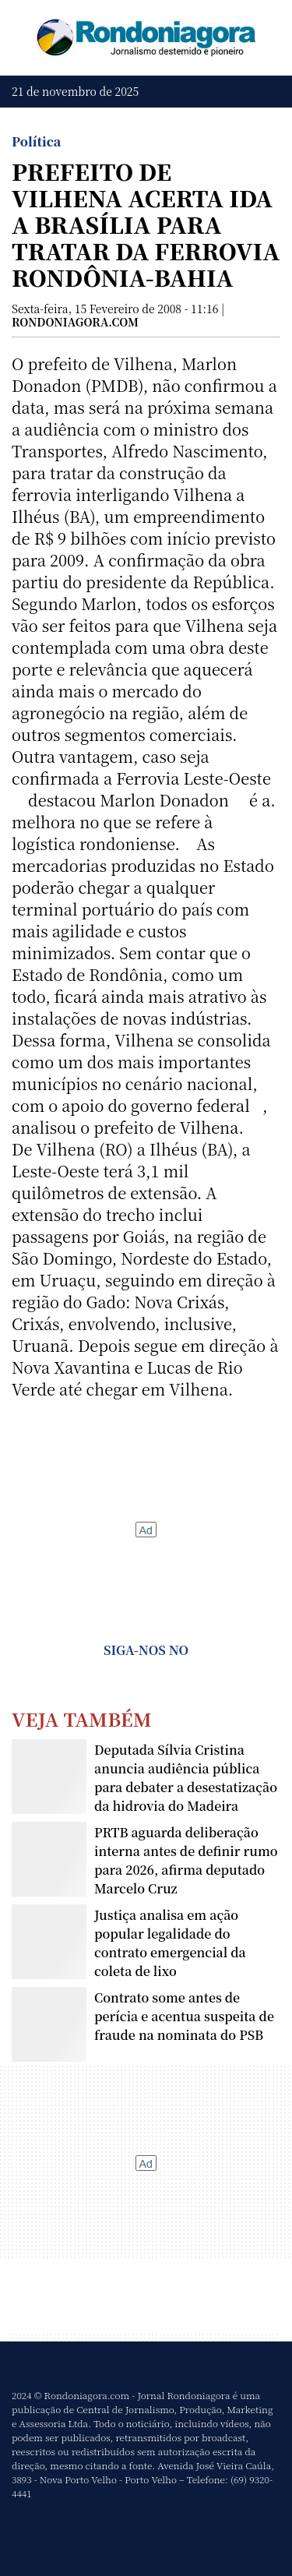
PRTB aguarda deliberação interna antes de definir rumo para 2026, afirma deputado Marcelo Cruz (186, 1860)
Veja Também (82, 1718)
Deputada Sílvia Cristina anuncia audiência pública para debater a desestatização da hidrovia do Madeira (185, 1778)
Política (36, 141)
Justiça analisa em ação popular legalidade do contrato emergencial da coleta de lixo (170, 1943)
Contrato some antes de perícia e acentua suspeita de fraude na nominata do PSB (184, 2016)
